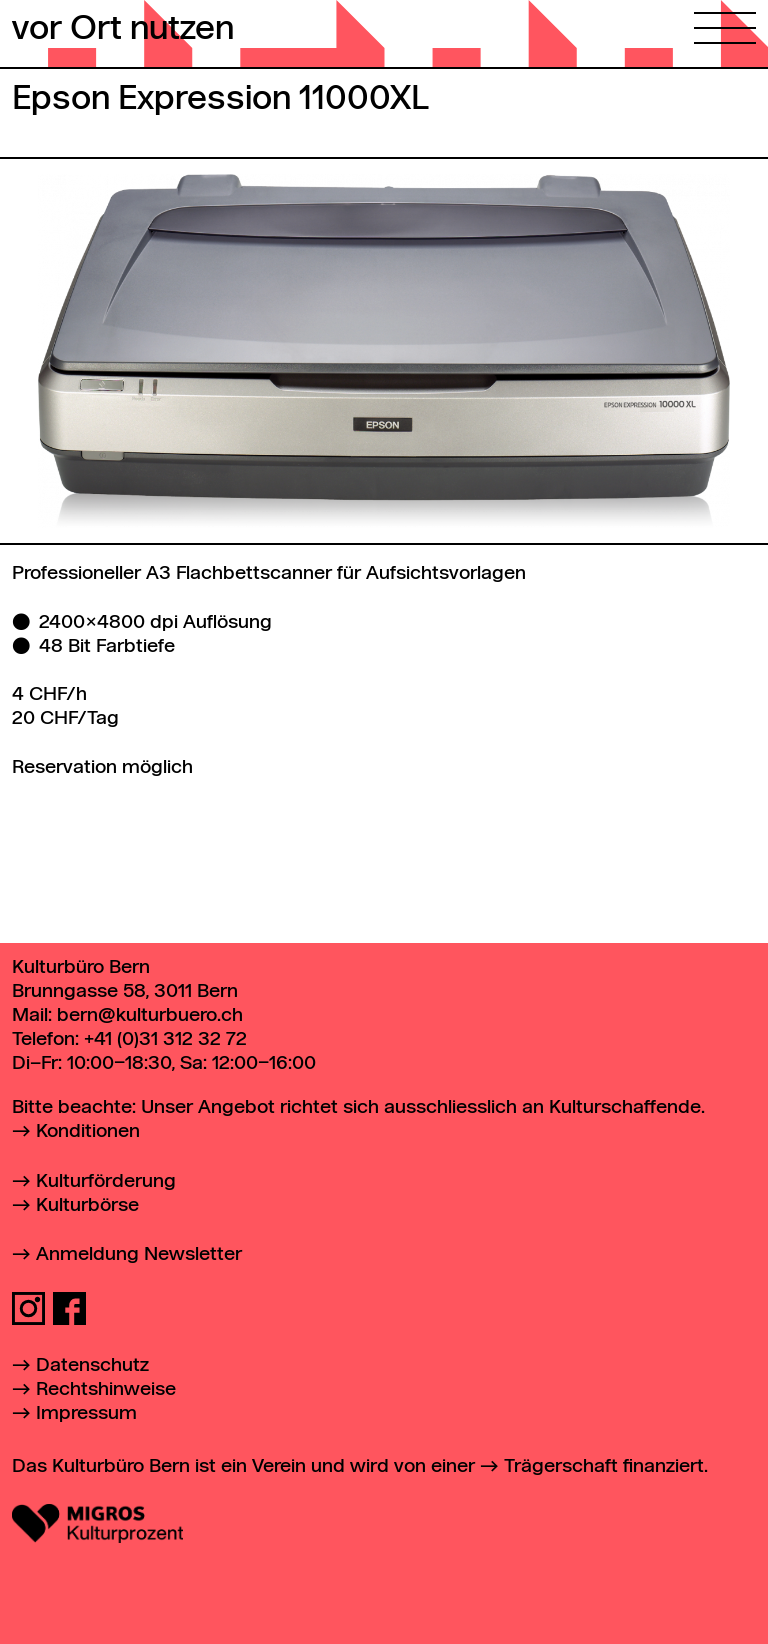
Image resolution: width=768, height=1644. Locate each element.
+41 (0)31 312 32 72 (165, 1039)
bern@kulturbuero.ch (150, 1015)
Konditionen (88, 1131)
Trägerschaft (561, 1466)
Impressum (86, 1413)
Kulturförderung (106, 1181)
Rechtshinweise (106, 1389)
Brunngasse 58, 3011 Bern (125, 991)
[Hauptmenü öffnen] (725, 22)
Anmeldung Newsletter (139, 1254)
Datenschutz (92, 1365)
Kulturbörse (87, 1205)
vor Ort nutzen (123, 30)
